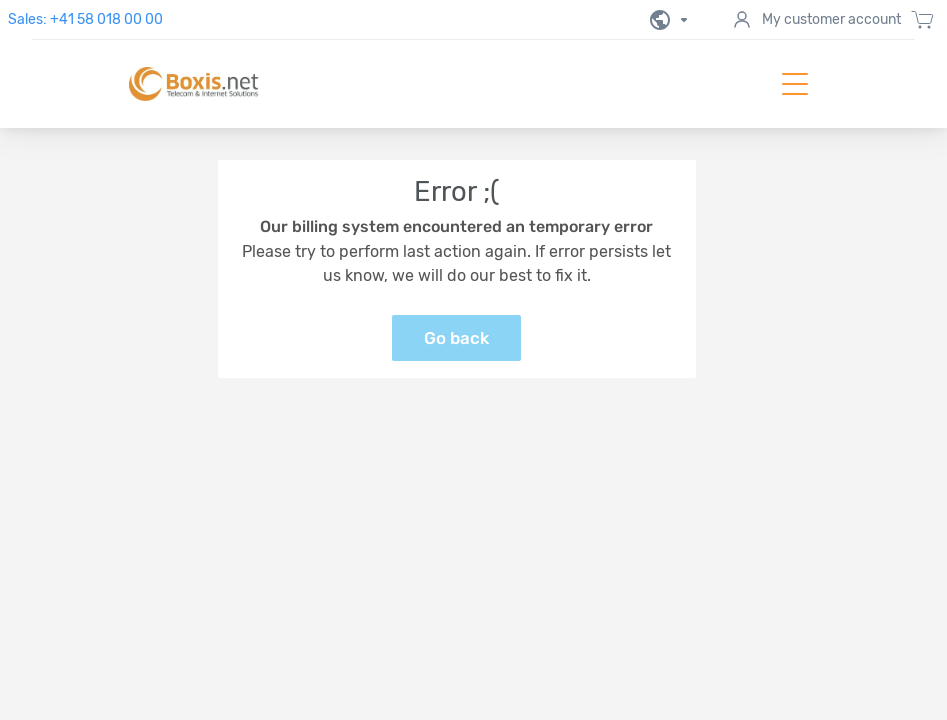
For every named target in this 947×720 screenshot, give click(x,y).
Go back (456, 338)
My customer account (815, 20)
